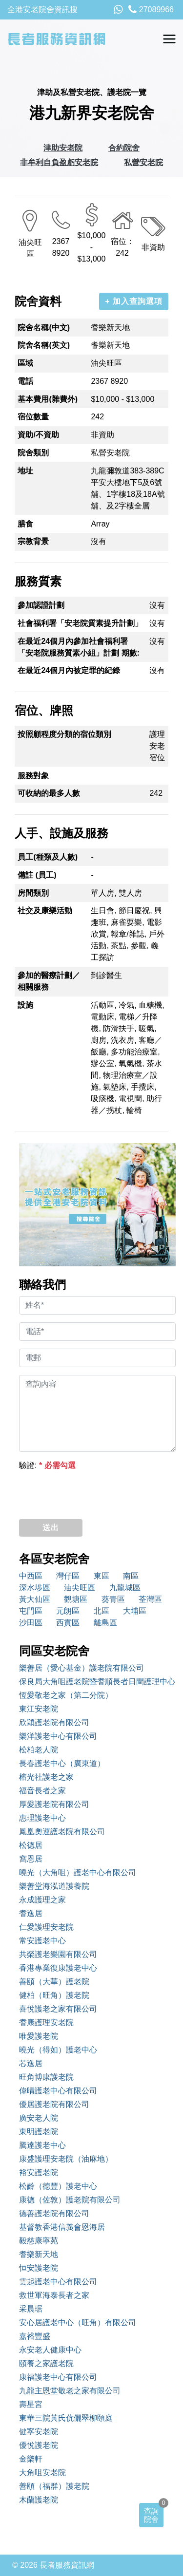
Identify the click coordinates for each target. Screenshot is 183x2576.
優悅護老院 (38, 2445)
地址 (25, 471)
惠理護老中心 (42, 1818)
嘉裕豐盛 (34, 2336)
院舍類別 (33, 453)
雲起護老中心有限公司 (58, 2281)
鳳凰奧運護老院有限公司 (62, 1831)
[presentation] (93, 1492)
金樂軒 (30, 2459)
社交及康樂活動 (45, 910)
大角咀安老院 (42, 2472)
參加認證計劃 (41, 605)
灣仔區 (68, 1576)
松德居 (30, 1845)
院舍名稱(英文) (44, 345)
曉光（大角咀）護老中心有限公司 (77, 1872)
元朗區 (68, 1611)
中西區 (30, 1576)
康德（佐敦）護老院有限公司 (70, 2200)
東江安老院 (38, 1709)
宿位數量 (33, 417)
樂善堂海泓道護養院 (54, 1886)
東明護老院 (38, 2131)
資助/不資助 (38, 435)
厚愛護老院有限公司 (54, 1804)
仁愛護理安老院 (46, 1927)
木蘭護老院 (38, 2500)
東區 (101, 1576)
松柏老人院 (38, 1750)
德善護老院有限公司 (54, 2213)
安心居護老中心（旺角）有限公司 (77, 2322)
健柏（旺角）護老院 (54, 1995)
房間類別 (33, 893)
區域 (25, 363)
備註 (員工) (37, 875)
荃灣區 (150, 1599)
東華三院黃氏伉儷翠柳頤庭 (66, 2418)
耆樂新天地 (38, 2254)
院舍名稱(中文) (44, 327)
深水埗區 (34, 1587)
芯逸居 (30, 2063)
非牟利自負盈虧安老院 (59, 162)
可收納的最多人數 (49, 793)
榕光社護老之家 (46, 1777)
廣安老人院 (38, 2118)
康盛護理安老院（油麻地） (66, 2159)
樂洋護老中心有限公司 (58, 1736)
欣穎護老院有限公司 (54, 1722)
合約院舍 (124, 148)
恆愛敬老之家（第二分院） (66, 1695)
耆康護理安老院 (46, 2022)
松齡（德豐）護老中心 (58, 2186)
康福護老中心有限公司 (58, 2377)
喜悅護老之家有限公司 (58, 2009)
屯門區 (30, 1611)
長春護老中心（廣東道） (62, 1763)
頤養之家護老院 (46, 2363)
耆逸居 (30, 1913)
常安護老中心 (42, 1941)
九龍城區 (125, 1587)
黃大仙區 (34, 1599)
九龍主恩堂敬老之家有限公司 (70, 2391)
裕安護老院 (38, 2172)
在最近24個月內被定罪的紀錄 (69, 670)
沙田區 (30, 1622)
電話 (25, 381)
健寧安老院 (38, 2431)
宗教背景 (33, 541)
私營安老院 (143, 162)
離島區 (105, 1622)
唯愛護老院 (38, 2036)
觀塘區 (75, 1599)
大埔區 (134, 1611)
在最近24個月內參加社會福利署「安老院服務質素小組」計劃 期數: (79, 647)
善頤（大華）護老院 (54, 1981)
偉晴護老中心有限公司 (58, 2091)
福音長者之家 (42, 1790)
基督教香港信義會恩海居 (62, 2227)
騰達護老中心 (42, 2145)
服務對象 (33, 775)
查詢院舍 (151, 2515)
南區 (131, 1576)
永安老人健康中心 (50, 2350)
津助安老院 (62, 148)
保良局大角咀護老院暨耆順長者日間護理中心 (97, 1681)
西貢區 (68, 1622)
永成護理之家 (42, 1900)
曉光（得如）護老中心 (58, 2050)
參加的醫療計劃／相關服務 (49, 981)
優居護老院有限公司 (54, 2104)
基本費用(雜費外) (48, 399)
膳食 (25, 524)
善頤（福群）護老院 (54, 2486)
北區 (101, 1611)
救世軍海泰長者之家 (54, 2295)
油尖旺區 (79, 1587)
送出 (50, 1527)
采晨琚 (30, 2309)
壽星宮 (30, 2404)
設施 (25, 1005)
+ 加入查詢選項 (134, 301)
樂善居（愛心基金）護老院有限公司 (81, 1668)
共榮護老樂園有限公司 (58, 1954)
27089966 (151, 9)
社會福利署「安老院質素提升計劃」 (80, 623)
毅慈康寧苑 (38, 2241)
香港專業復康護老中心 (58, 1968)
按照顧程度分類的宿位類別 (64, 734)
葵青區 (113, 1599)
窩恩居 (30, 1859)
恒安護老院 (38, 2268)
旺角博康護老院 (46, 2077)
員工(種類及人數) (48, 857)
